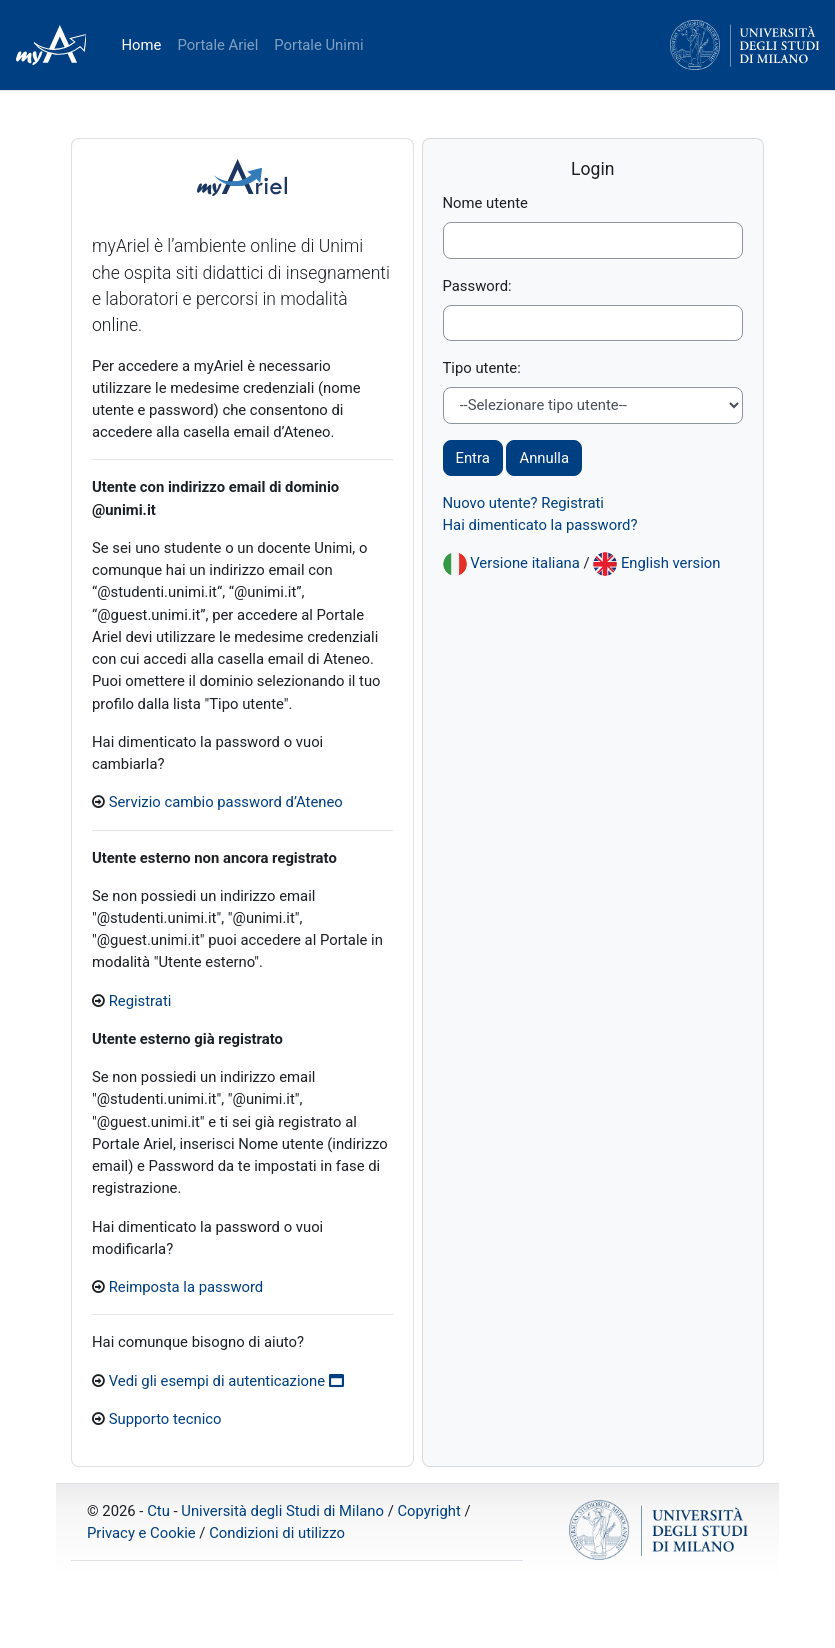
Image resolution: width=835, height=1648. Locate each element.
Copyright (428, 1511)
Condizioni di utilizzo (277, 1533)
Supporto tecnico (165, 1419)
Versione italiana (525, 563)
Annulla (544, 458)
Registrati (140, 1001)
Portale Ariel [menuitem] (217, 45)
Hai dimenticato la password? (540, 525)
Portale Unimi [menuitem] (318, 45)
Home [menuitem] (141, 45)
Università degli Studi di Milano (282, 1511)
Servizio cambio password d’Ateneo (226, 802)
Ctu (158, 1511)
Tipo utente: (482, 368)
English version (671, 563)
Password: (477, 286)
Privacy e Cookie (141, 1533)
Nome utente (485, 203)
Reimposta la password (186, 1287)
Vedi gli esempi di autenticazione (226, 1381)
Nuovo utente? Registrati (523, 503)
